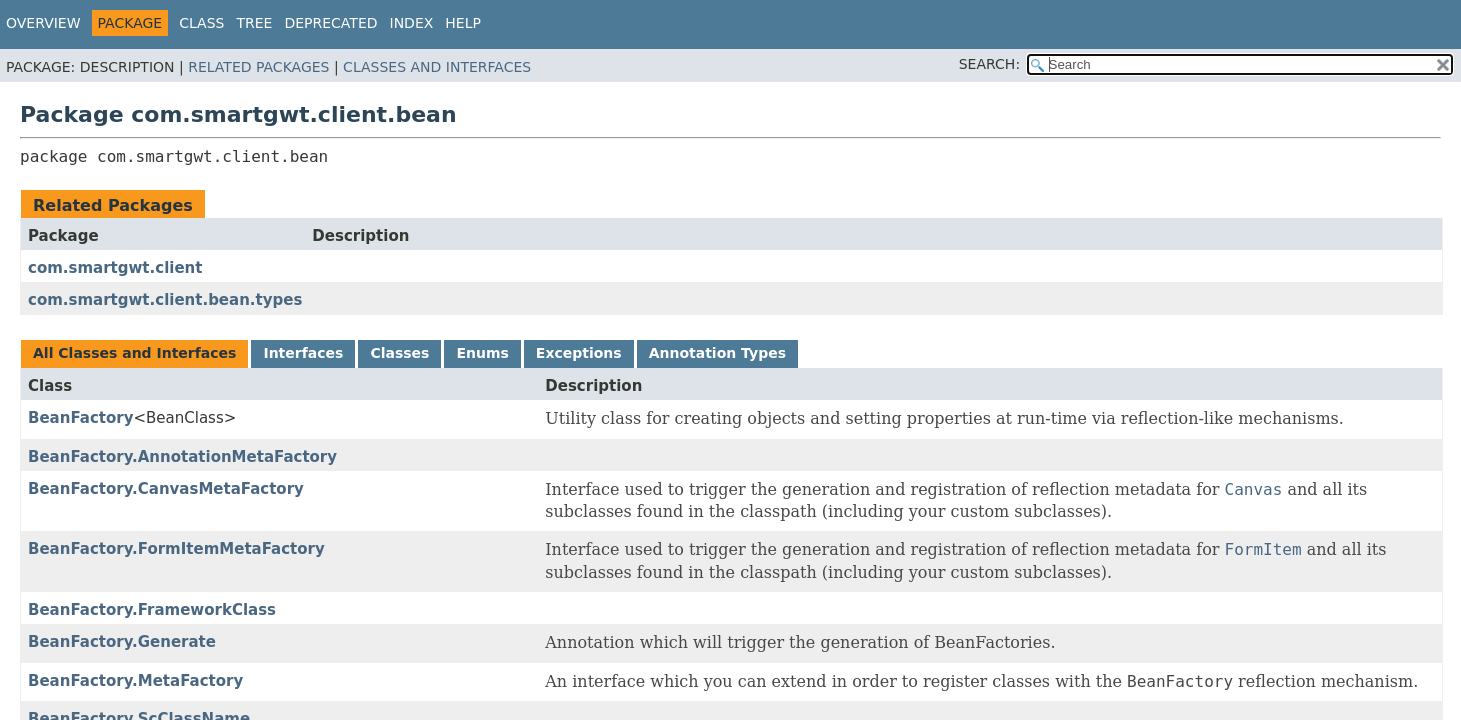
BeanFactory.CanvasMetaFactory (166, 489)
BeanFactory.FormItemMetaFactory (176, 549)
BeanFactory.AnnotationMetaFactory (182, 457)
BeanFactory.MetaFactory (135, 681)
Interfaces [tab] (303, 353)
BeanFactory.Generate (122, 642)
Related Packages (258, 67)
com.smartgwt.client (115, 268)
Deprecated (330, 23)
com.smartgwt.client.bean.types (165, 300)
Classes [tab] (399, 353)
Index (412, 23)
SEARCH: (989, 64)
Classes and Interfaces (437, 67)
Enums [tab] (482, 353)
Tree (254, 23)
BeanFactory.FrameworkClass (152, 610)
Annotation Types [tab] (717, 353)
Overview (43, 23)
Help (463, 23)
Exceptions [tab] (579, 353)
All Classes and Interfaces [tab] (134, 353)
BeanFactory (80, 418)
